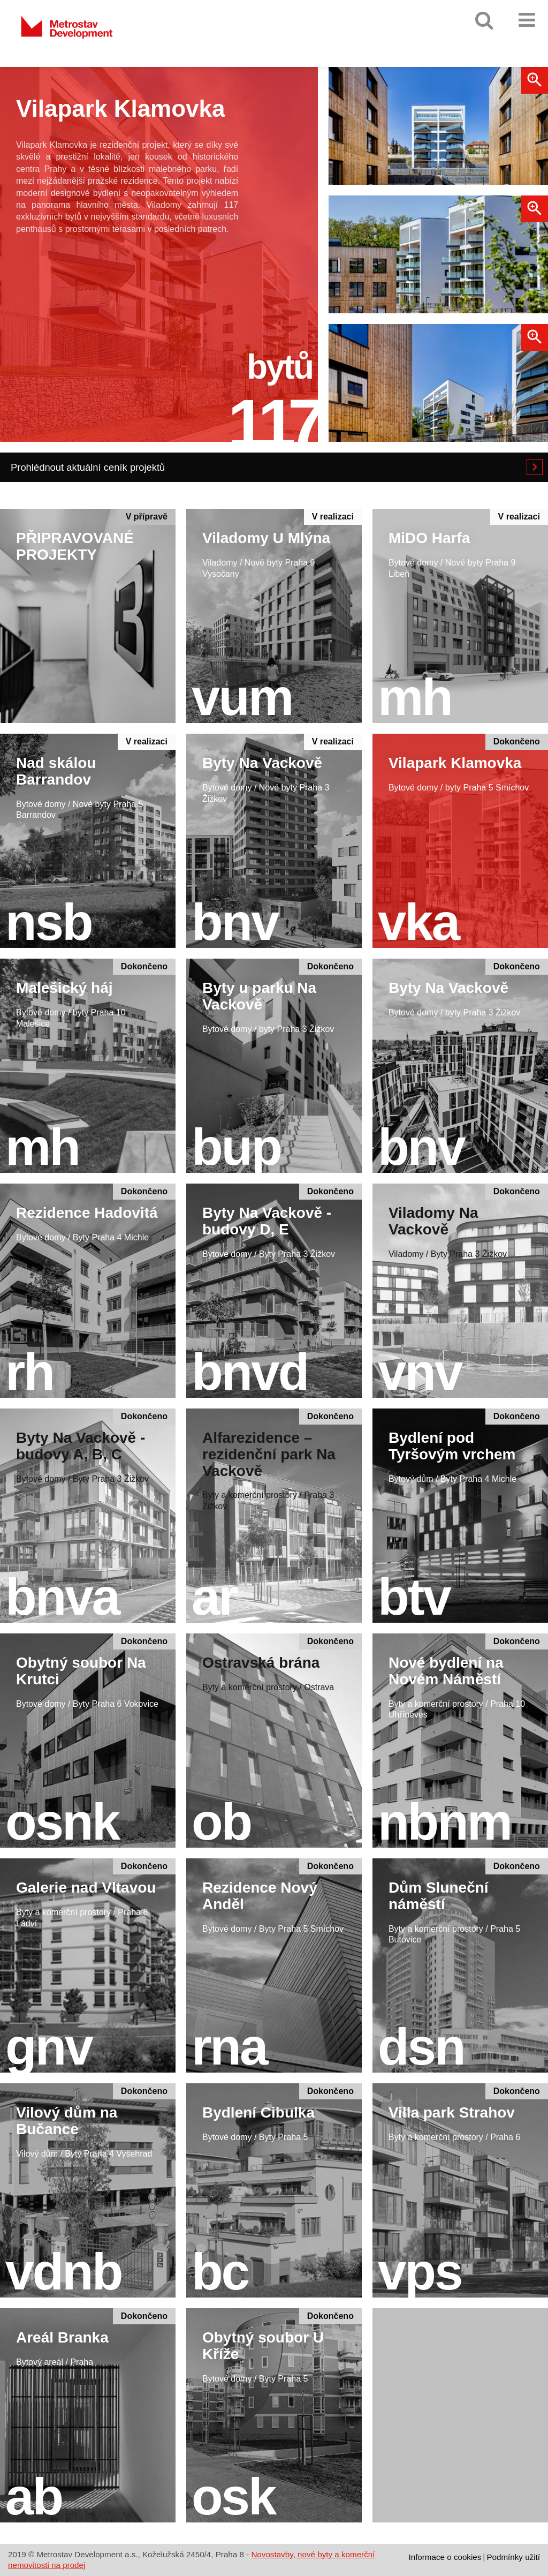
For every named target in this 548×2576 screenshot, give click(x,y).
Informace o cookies (444, 2557)
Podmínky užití (513, 2557)
